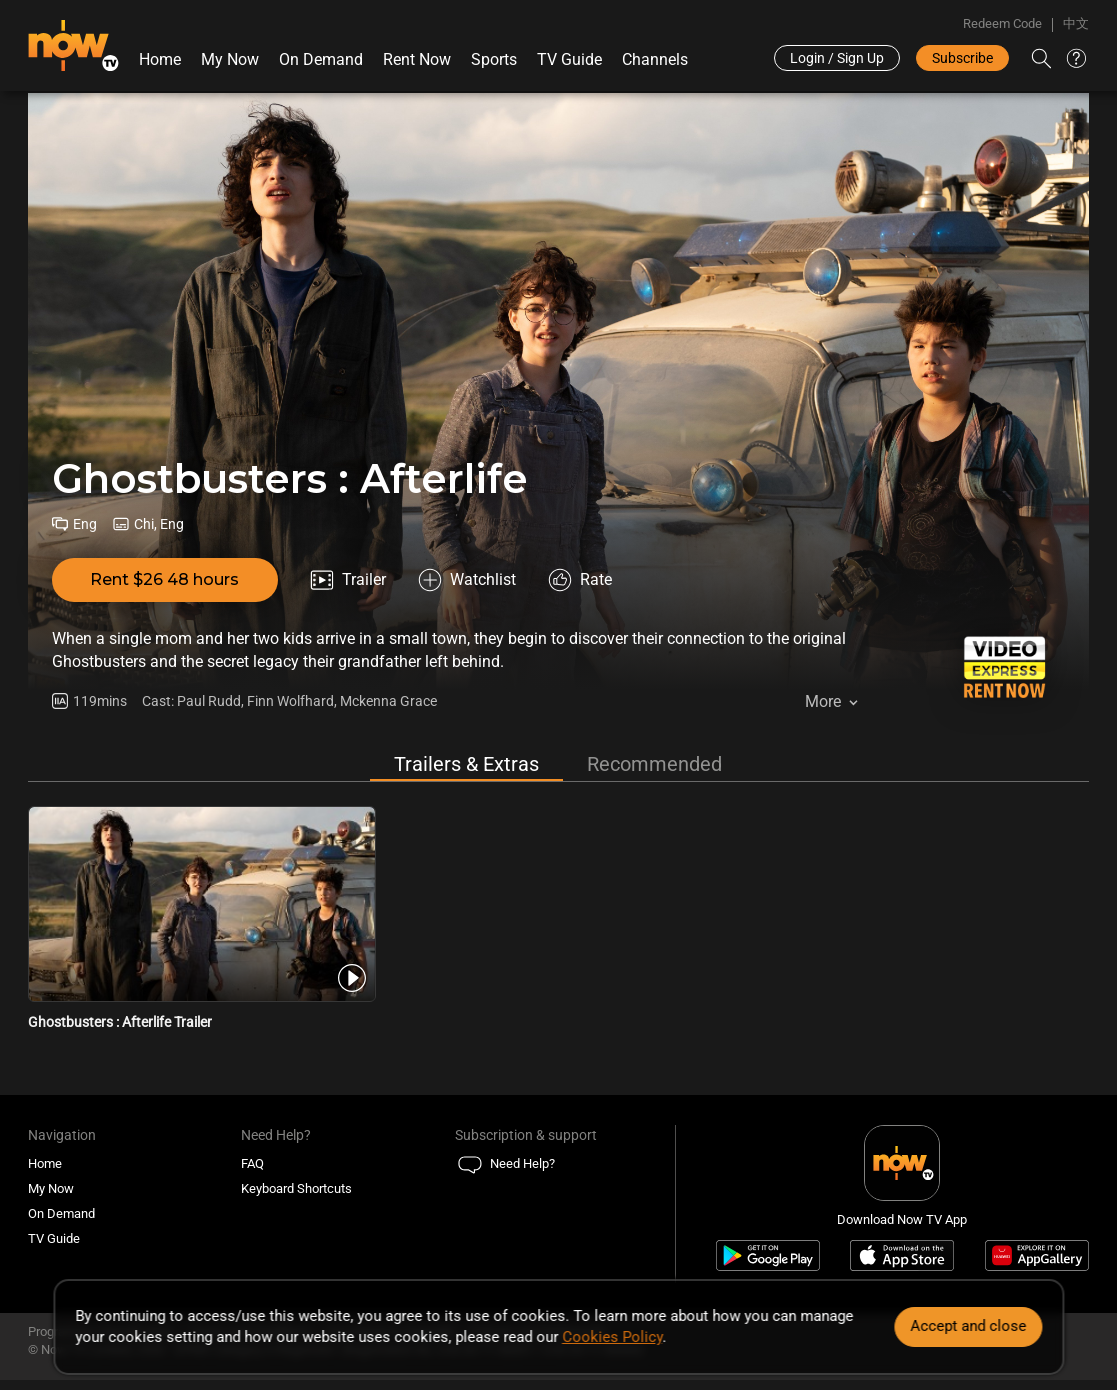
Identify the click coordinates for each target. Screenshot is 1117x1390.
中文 (1076, 23)
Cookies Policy (612, 1337)
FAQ (252, 1163)
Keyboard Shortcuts (296, 1188)
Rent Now (417, 59)
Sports (494, 59)
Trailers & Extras (466, 764)
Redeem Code (1002, 23)
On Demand (321, 59)
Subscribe (962, 58)
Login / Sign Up (837, 58)
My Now (230, 59)
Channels (655, 59)
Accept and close (968, 1326)
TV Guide (569, 59)
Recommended (654, 764)
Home (160, 59)
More (823, 701)
